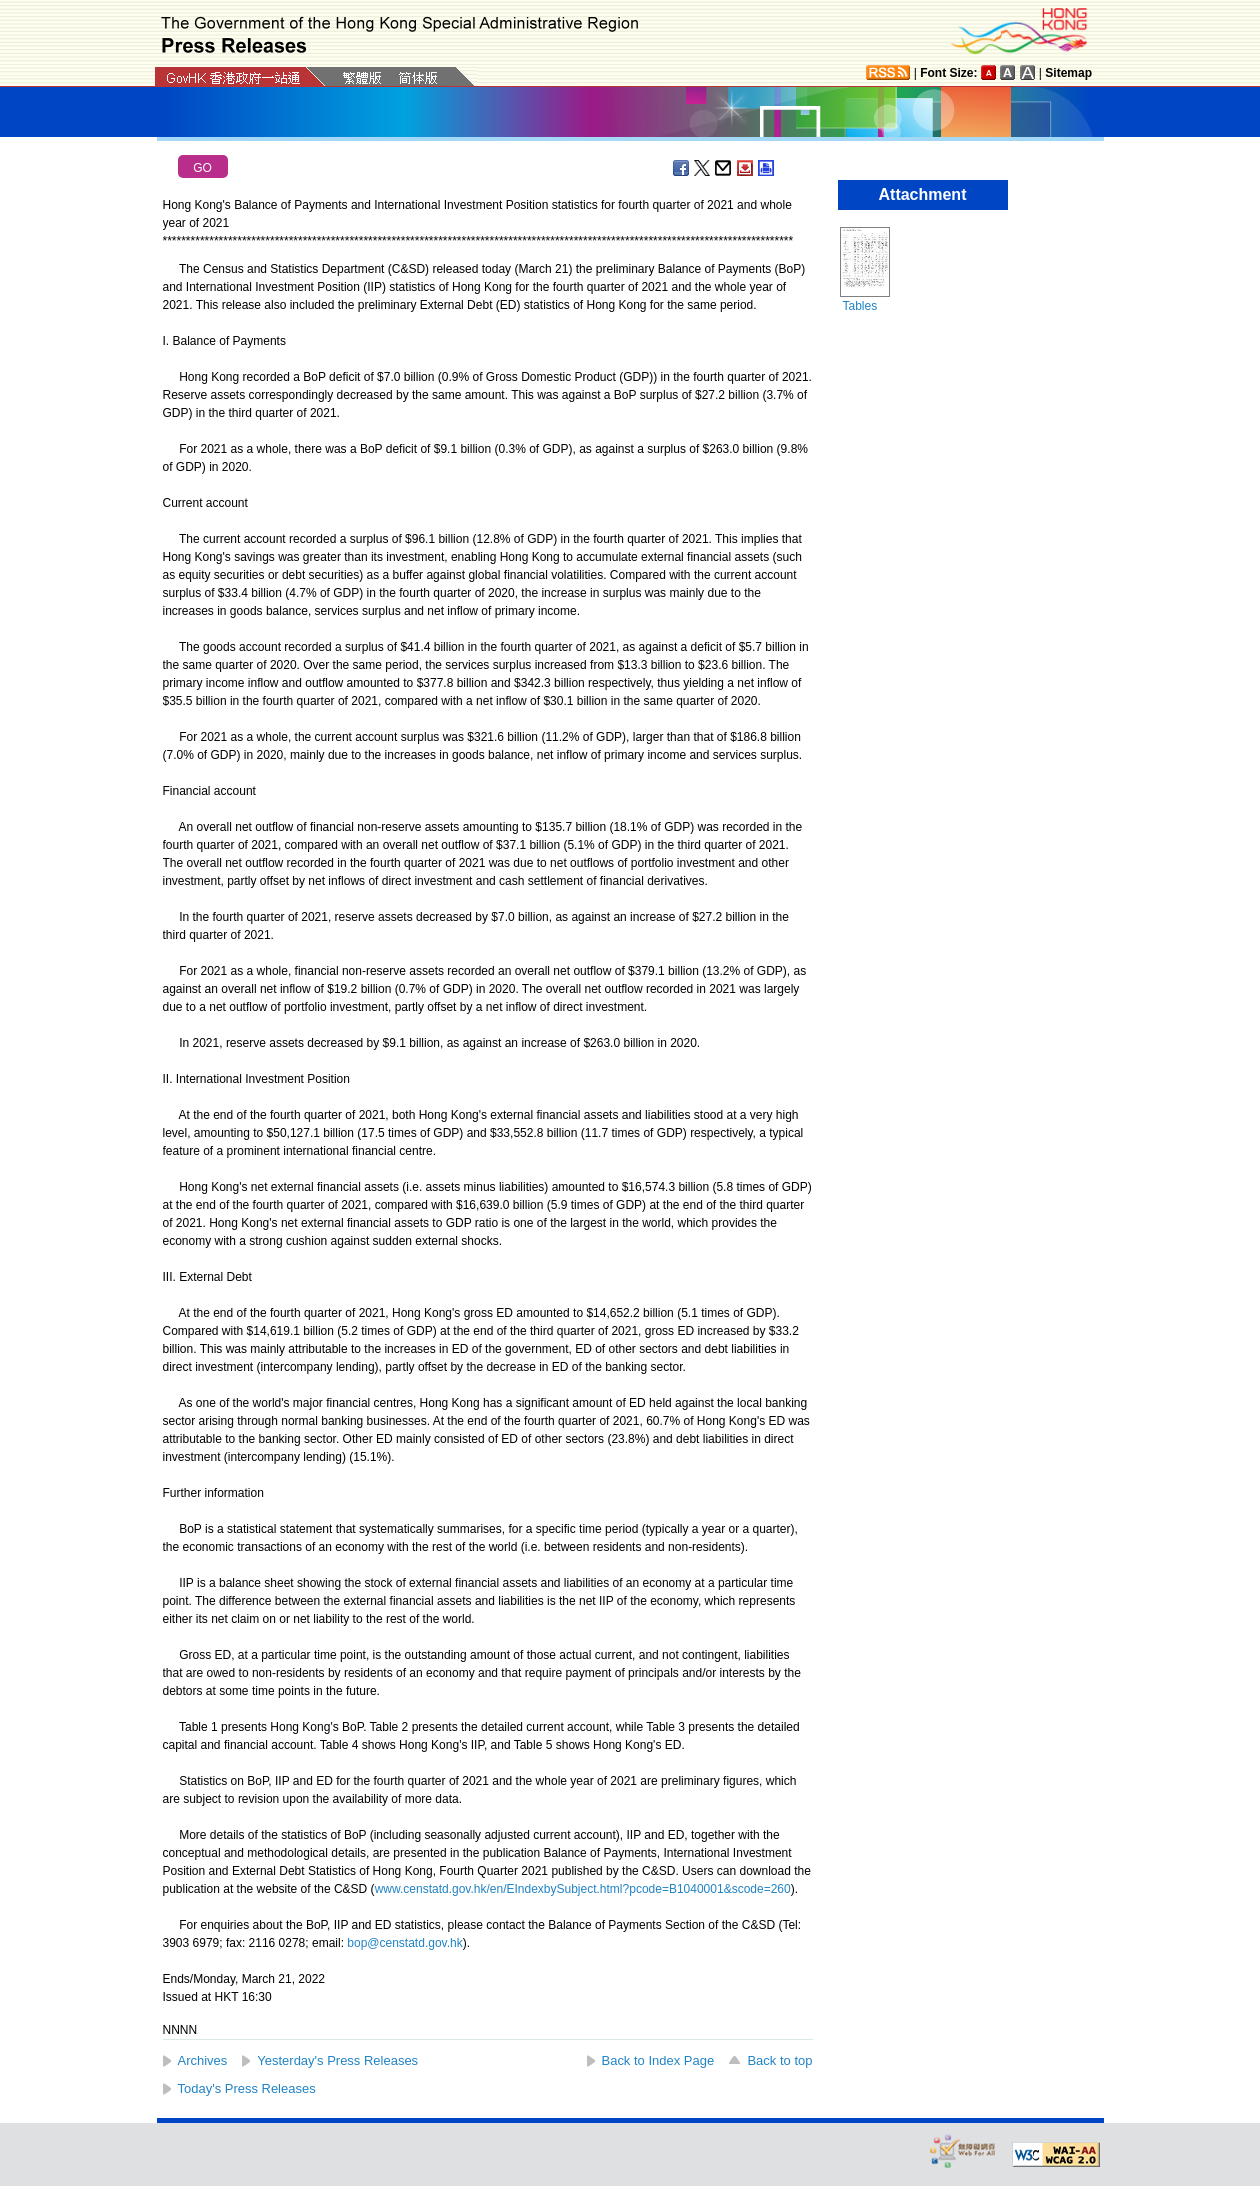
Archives (203, 2060)
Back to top (779, 2060)
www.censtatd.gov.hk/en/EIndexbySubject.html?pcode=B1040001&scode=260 (583, 1889)
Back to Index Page (658, 2060)
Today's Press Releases (247, 2088)
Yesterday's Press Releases (337, 2060)
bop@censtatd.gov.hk (404, 1943)
